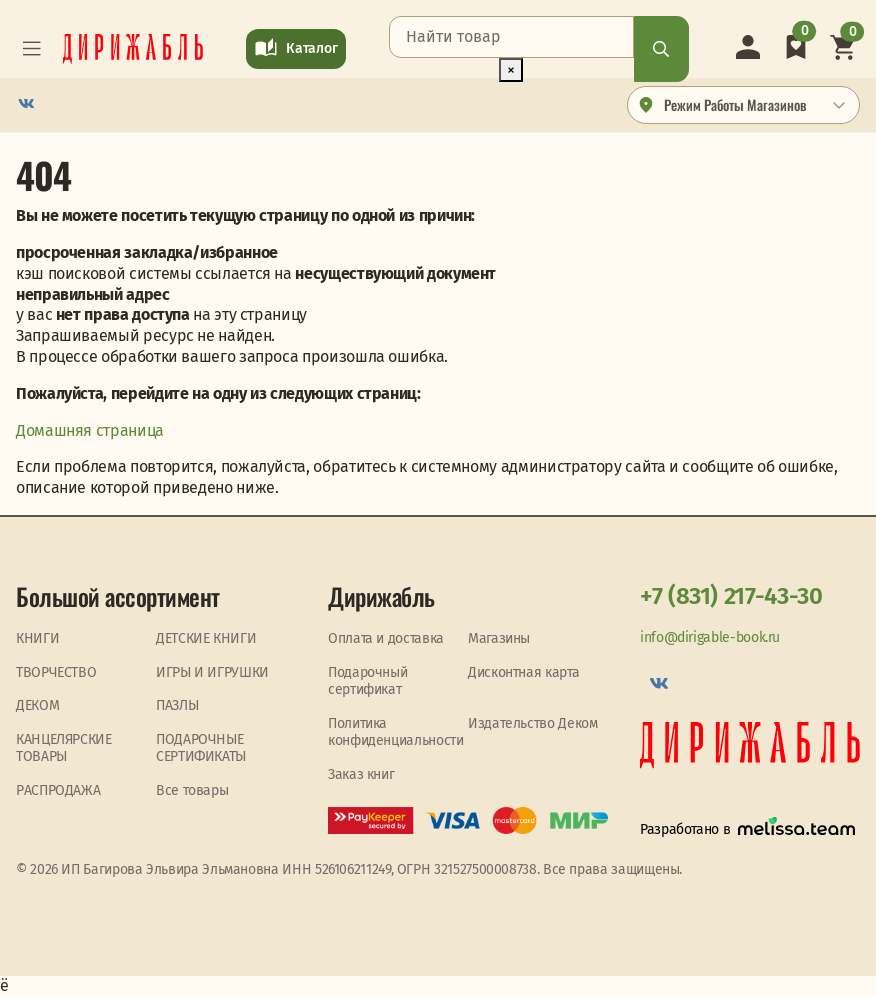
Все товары (192, 790)
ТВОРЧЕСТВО (56, 672)
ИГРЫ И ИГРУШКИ (212, 672)
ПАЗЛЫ (177, 705)
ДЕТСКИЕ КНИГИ (206, 638)
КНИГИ (37, 638)
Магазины (499, 638)
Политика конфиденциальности (396, 732)
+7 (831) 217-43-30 (731, 596)
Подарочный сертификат (367, 681)
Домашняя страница (90, 430)
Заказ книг (361, 774)
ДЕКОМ (37, 705)
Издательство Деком (533, 723)
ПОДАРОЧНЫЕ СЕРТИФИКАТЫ (201, 748)
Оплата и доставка (386, 638)
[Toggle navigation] (32, 49)
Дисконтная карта (523, 672)
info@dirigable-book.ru (710, 637)
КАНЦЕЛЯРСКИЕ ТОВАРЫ (64, 748)
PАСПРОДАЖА (58, 790)
